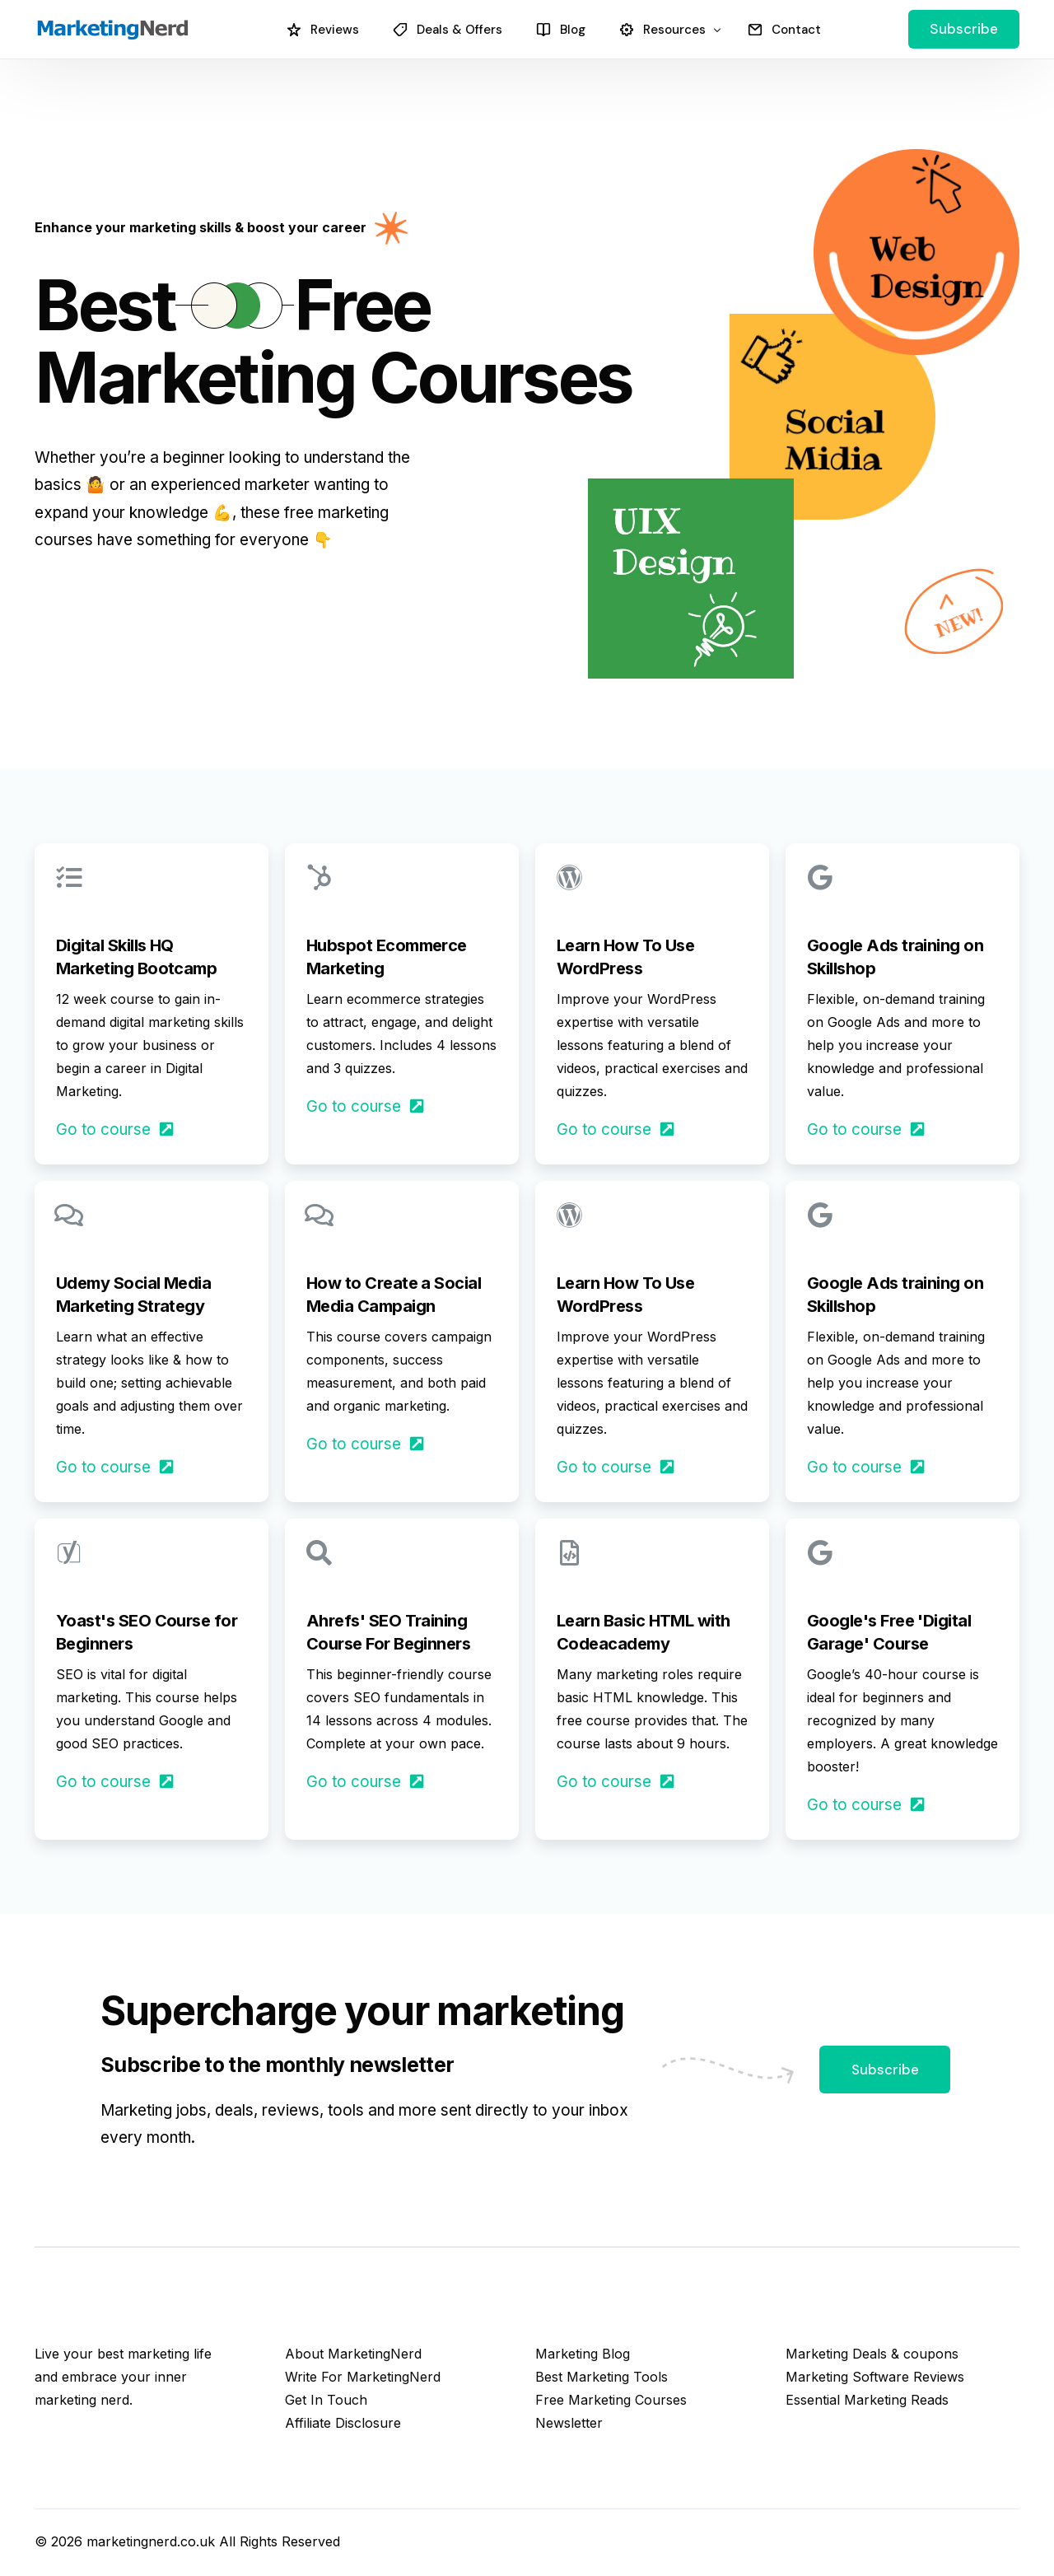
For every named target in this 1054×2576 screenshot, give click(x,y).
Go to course (116, 1129)
